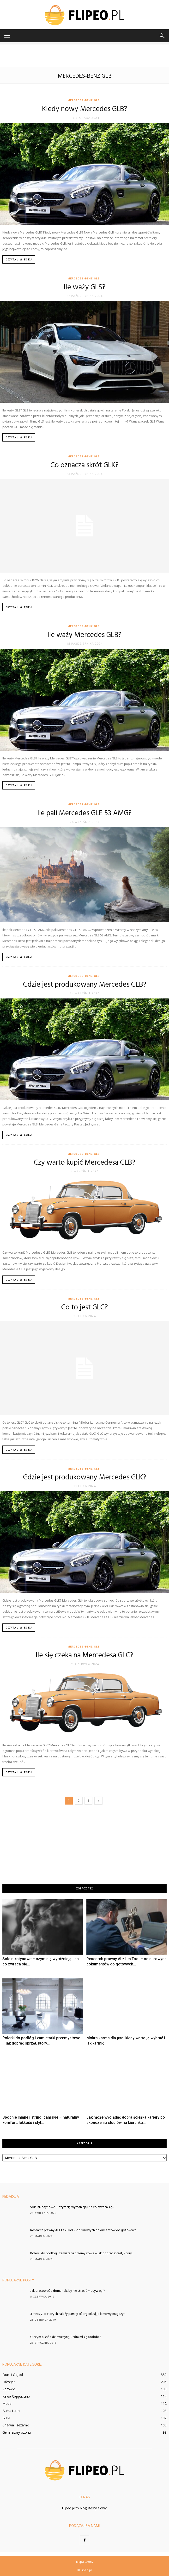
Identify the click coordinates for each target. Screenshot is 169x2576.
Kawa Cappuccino (16, 2396)
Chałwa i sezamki (15, 2425)
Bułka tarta (11, 2410)
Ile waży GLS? (84, 287)
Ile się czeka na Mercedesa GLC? (84, 1655)
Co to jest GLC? (84, 1307)
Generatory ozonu (16, 2432)
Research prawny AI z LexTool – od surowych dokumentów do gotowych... (84, 2230)
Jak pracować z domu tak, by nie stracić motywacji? (67, 2291)
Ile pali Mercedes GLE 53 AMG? (84, 813)
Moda (7, 2403)
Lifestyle (8, 2382)
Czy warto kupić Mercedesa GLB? (84, 1162)
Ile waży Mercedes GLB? (84, 635)
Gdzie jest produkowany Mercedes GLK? (84, 1477)
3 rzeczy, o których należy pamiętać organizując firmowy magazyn (77, 2314)
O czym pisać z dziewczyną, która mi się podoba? (65, 2337)
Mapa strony (84, 2562)
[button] (162, 35)
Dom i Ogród (12, 2374)
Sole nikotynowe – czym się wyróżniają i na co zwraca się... (72, 2207)
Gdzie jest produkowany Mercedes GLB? (84, 985)
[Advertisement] (84, 55)
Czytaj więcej (19, 259)
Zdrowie (8, 2389)
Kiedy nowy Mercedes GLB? (84, 109)
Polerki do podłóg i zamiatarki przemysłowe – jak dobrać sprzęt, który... (81, 2253)
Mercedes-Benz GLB (83, 100)
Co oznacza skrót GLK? (84, 465)
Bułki (6, 2418)
